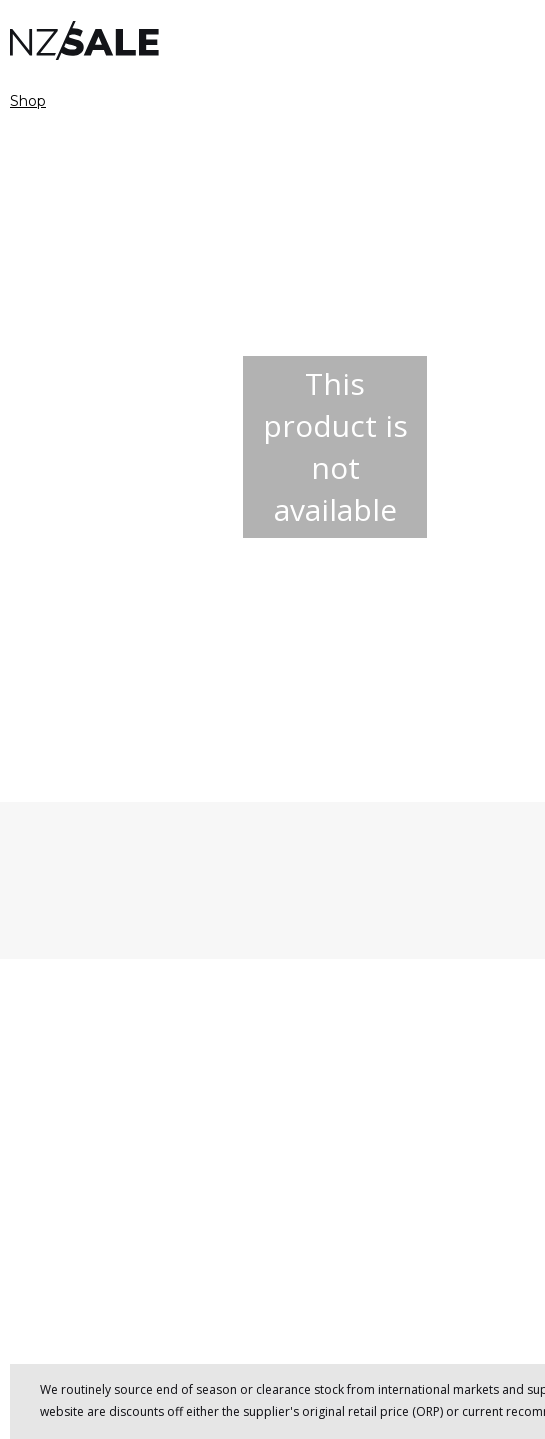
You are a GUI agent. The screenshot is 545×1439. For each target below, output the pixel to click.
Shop (28, 101)
